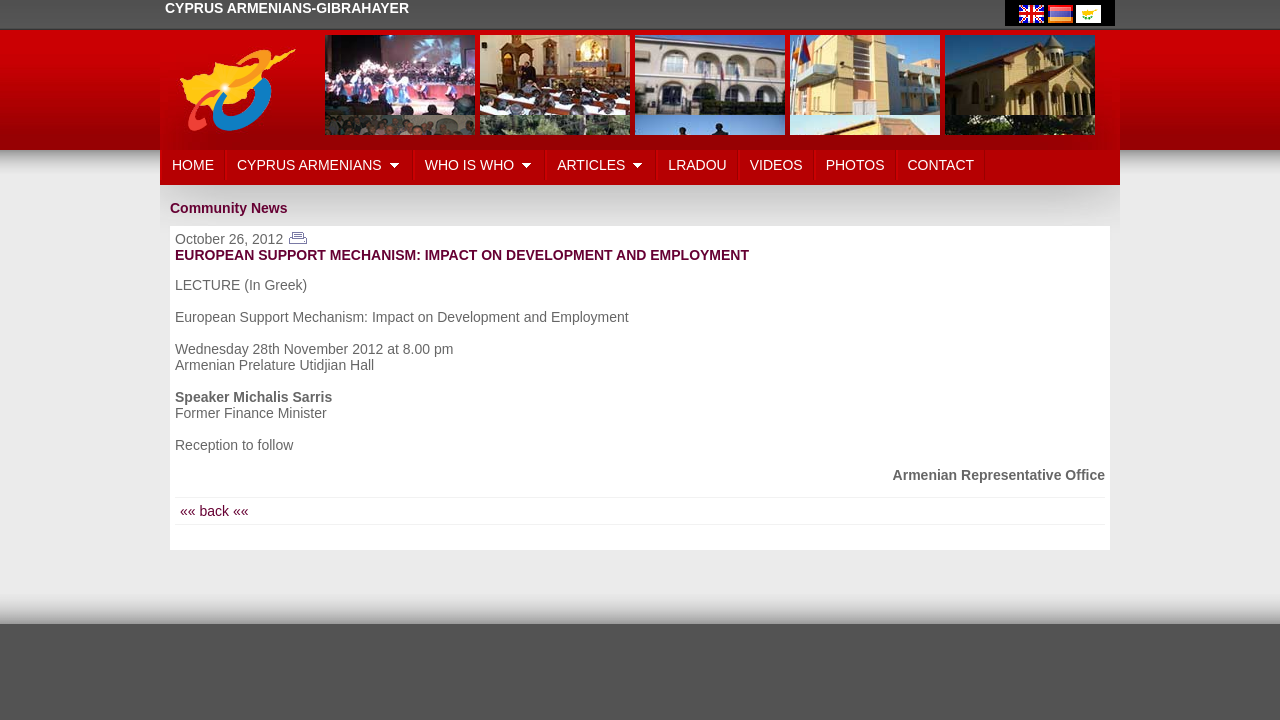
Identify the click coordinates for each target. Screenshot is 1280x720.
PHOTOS (855, 165)
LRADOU (697, 165)
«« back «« (214, 511)
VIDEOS (776, 165)
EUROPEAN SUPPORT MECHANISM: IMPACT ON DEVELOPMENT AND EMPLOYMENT (462, 255)
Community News (228, 208)
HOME (193, 165)
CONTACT (941, 165)
